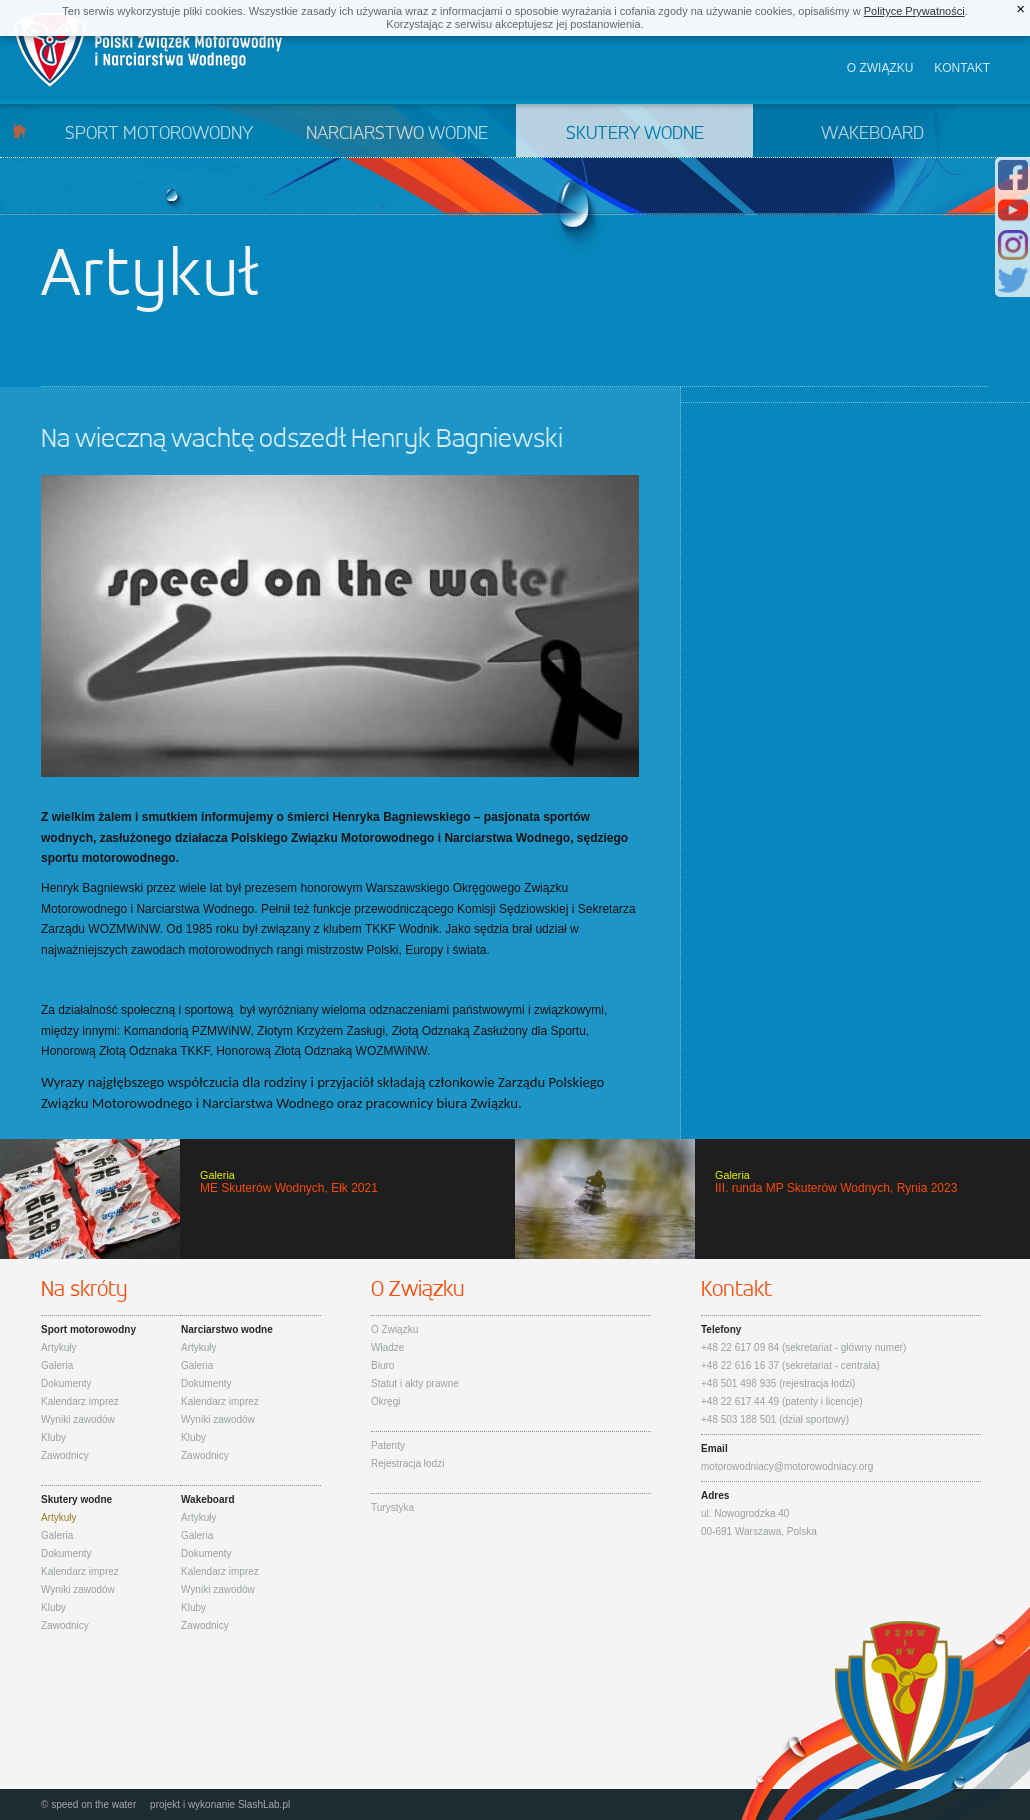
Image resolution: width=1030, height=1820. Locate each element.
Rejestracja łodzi (407, 1463)
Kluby (53, 1437)
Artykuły (59, 1347)
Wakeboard (872, 134)
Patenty (388, 1445)
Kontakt (962, 68)
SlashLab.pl (264, 1804)
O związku (880, 68)
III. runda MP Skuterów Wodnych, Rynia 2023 (772, 1199)
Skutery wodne (635, 134)
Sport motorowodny (159, 134)
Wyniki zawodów (78, 1419)
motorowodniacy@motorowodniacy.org (787, 1466)
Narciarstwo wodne (397, 134)
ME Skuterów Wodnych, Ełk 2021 (257, 1199)
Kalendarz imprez (80, 1401)
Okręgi (385, 1401)
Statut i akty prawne (415, 1383)
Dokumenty (66, 1383)
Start (19, 130)
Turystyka (392, 1507)
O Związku (394, 1329)
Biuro (382, 1365)
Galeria (57, 1365)
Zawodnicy (65, 1455)
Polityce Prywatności (914, 11)
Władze (387, 1347)
